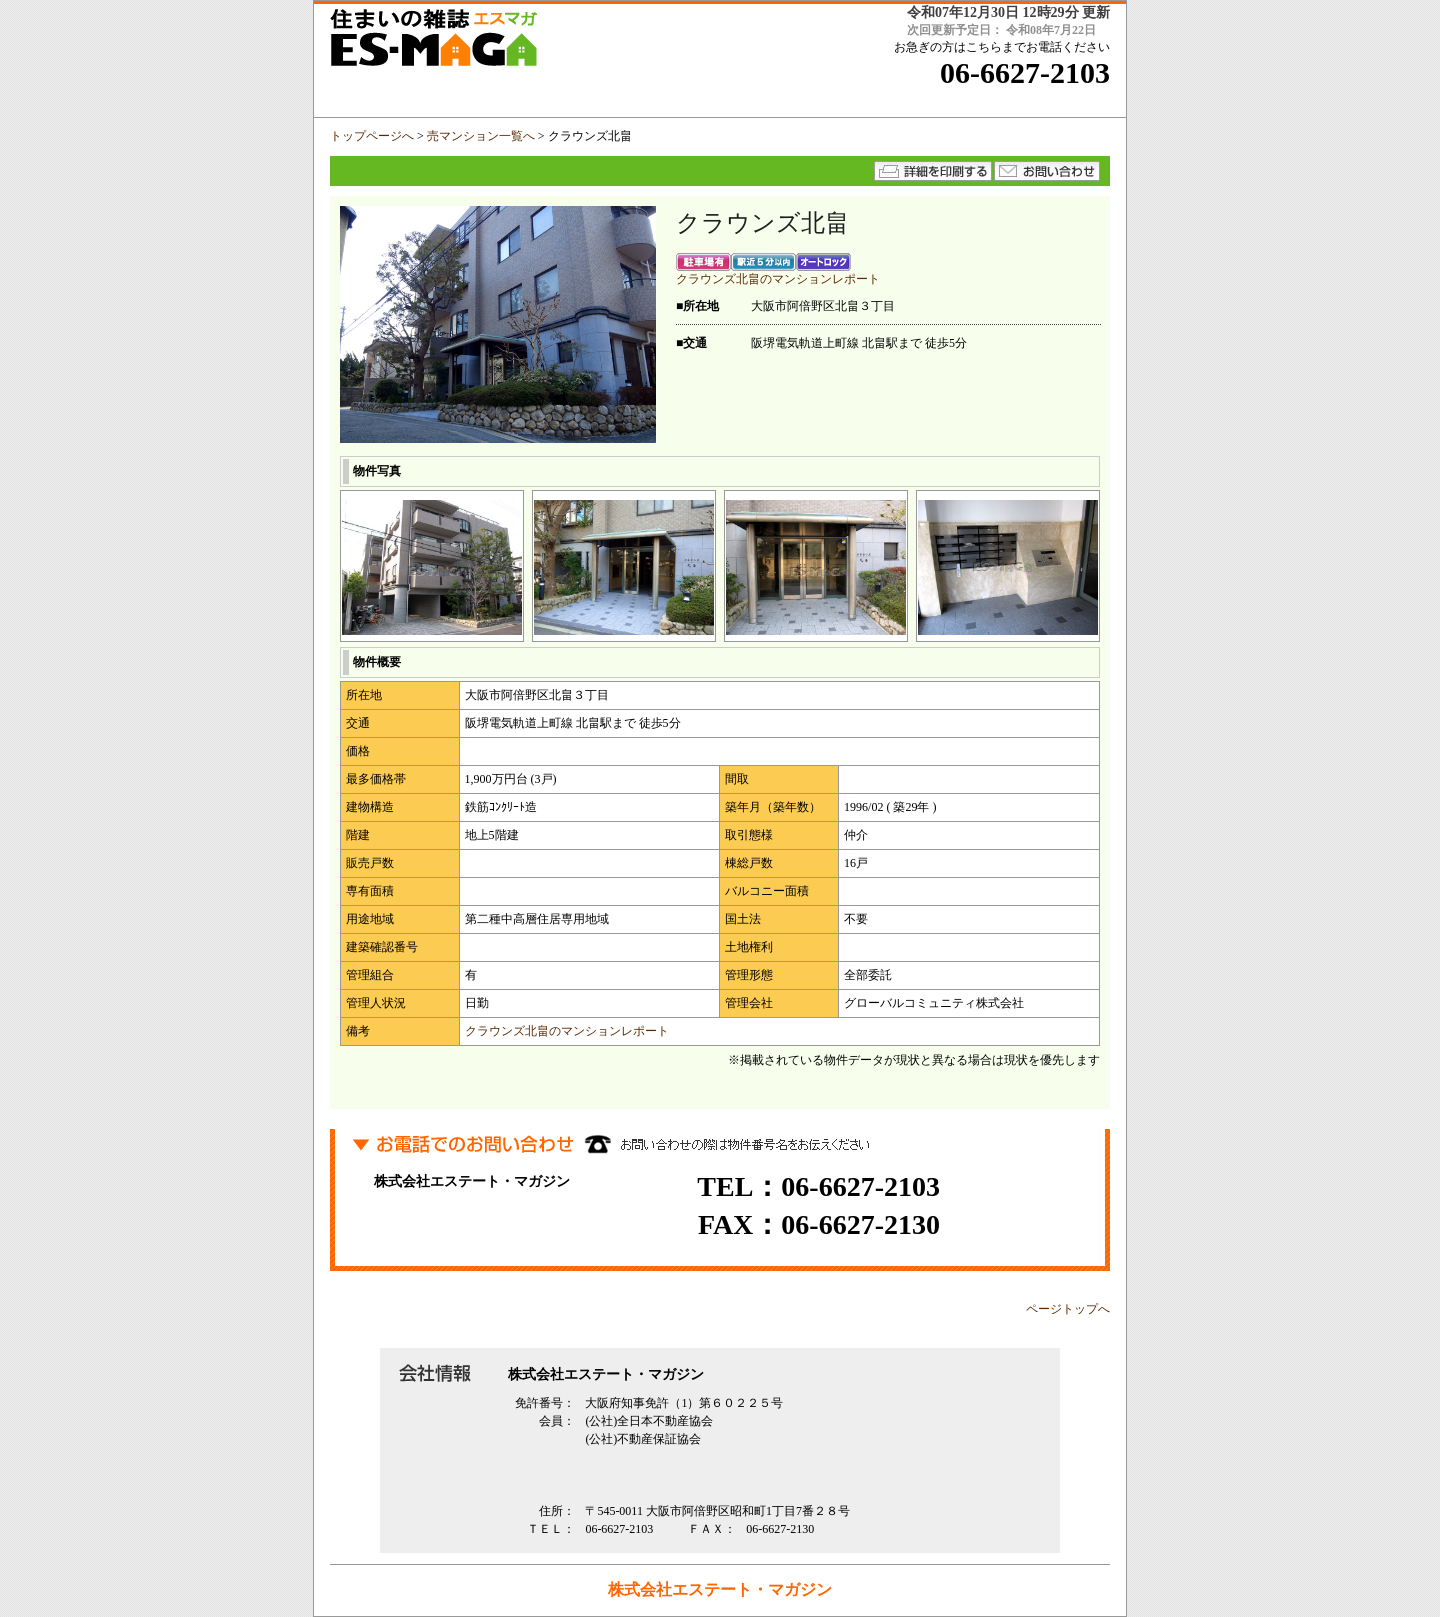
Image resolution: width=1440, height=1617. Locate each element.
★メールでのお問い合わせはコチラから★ (1047, 171)
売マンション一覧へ (481, 136)
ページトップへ (1068, 1309)
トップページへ (372, 136)
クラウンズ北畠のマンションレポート (778, 279)
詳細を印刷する (933, 171)
